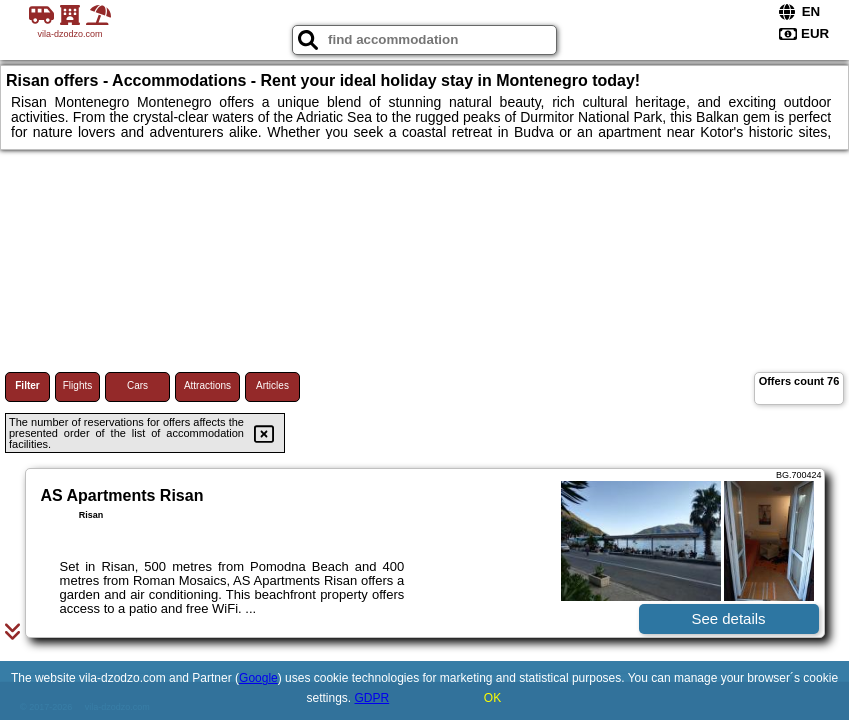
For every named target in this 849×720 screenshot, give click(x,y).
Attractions (207, 385)
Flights (77, 385)
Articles (272, 385)
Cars (137, 385)
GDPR (372, 698)
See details (728, 618)
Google (258, 678)
